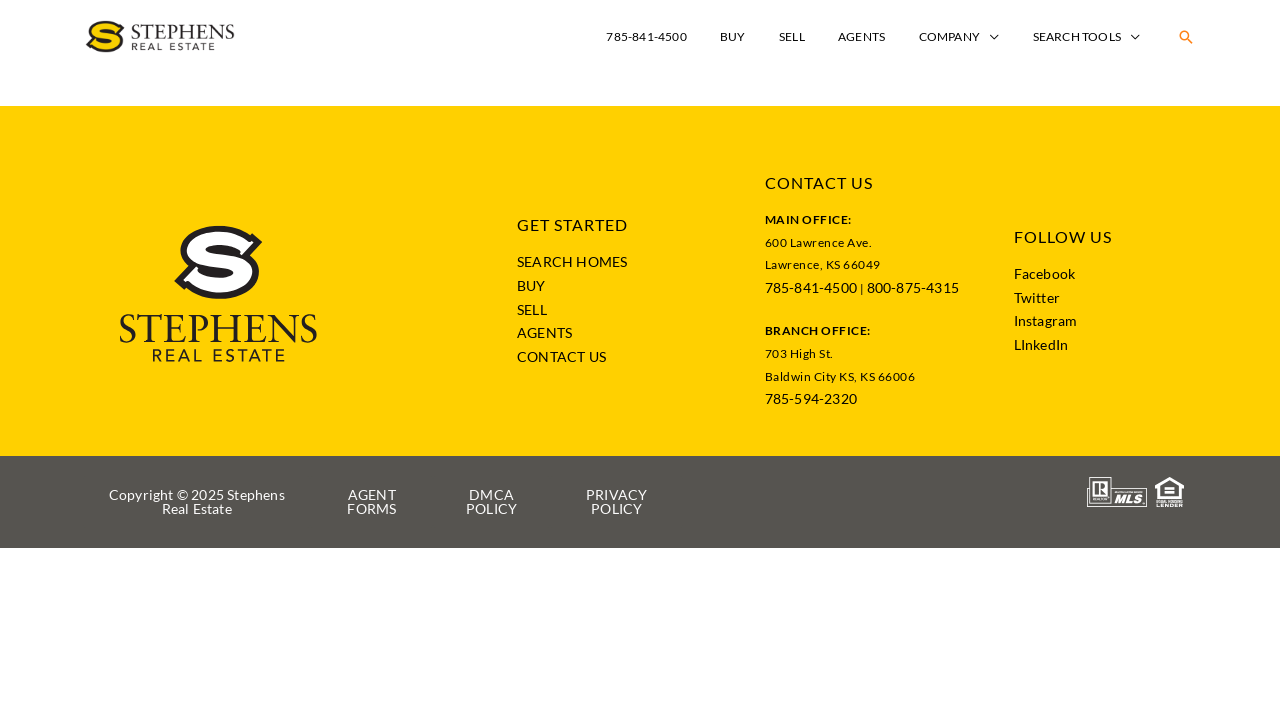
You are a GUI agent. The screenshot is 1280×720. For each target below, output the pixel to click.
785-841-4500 (811, 287)
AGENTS (544, 332)
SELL (532, 309)
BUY (531, 285)
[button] (1186, 37)
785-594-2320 (811, 398)
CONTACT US (561, 356)
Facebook (1045, 273)
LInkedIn (1041, 344)
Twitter (1037, 297)
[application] (1003, 36)
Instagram (1046, 320)
